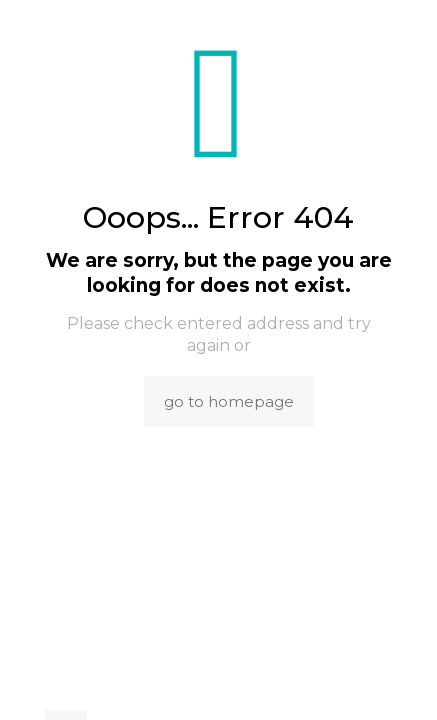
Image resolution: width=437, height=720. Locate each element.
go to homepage (229, 401)
